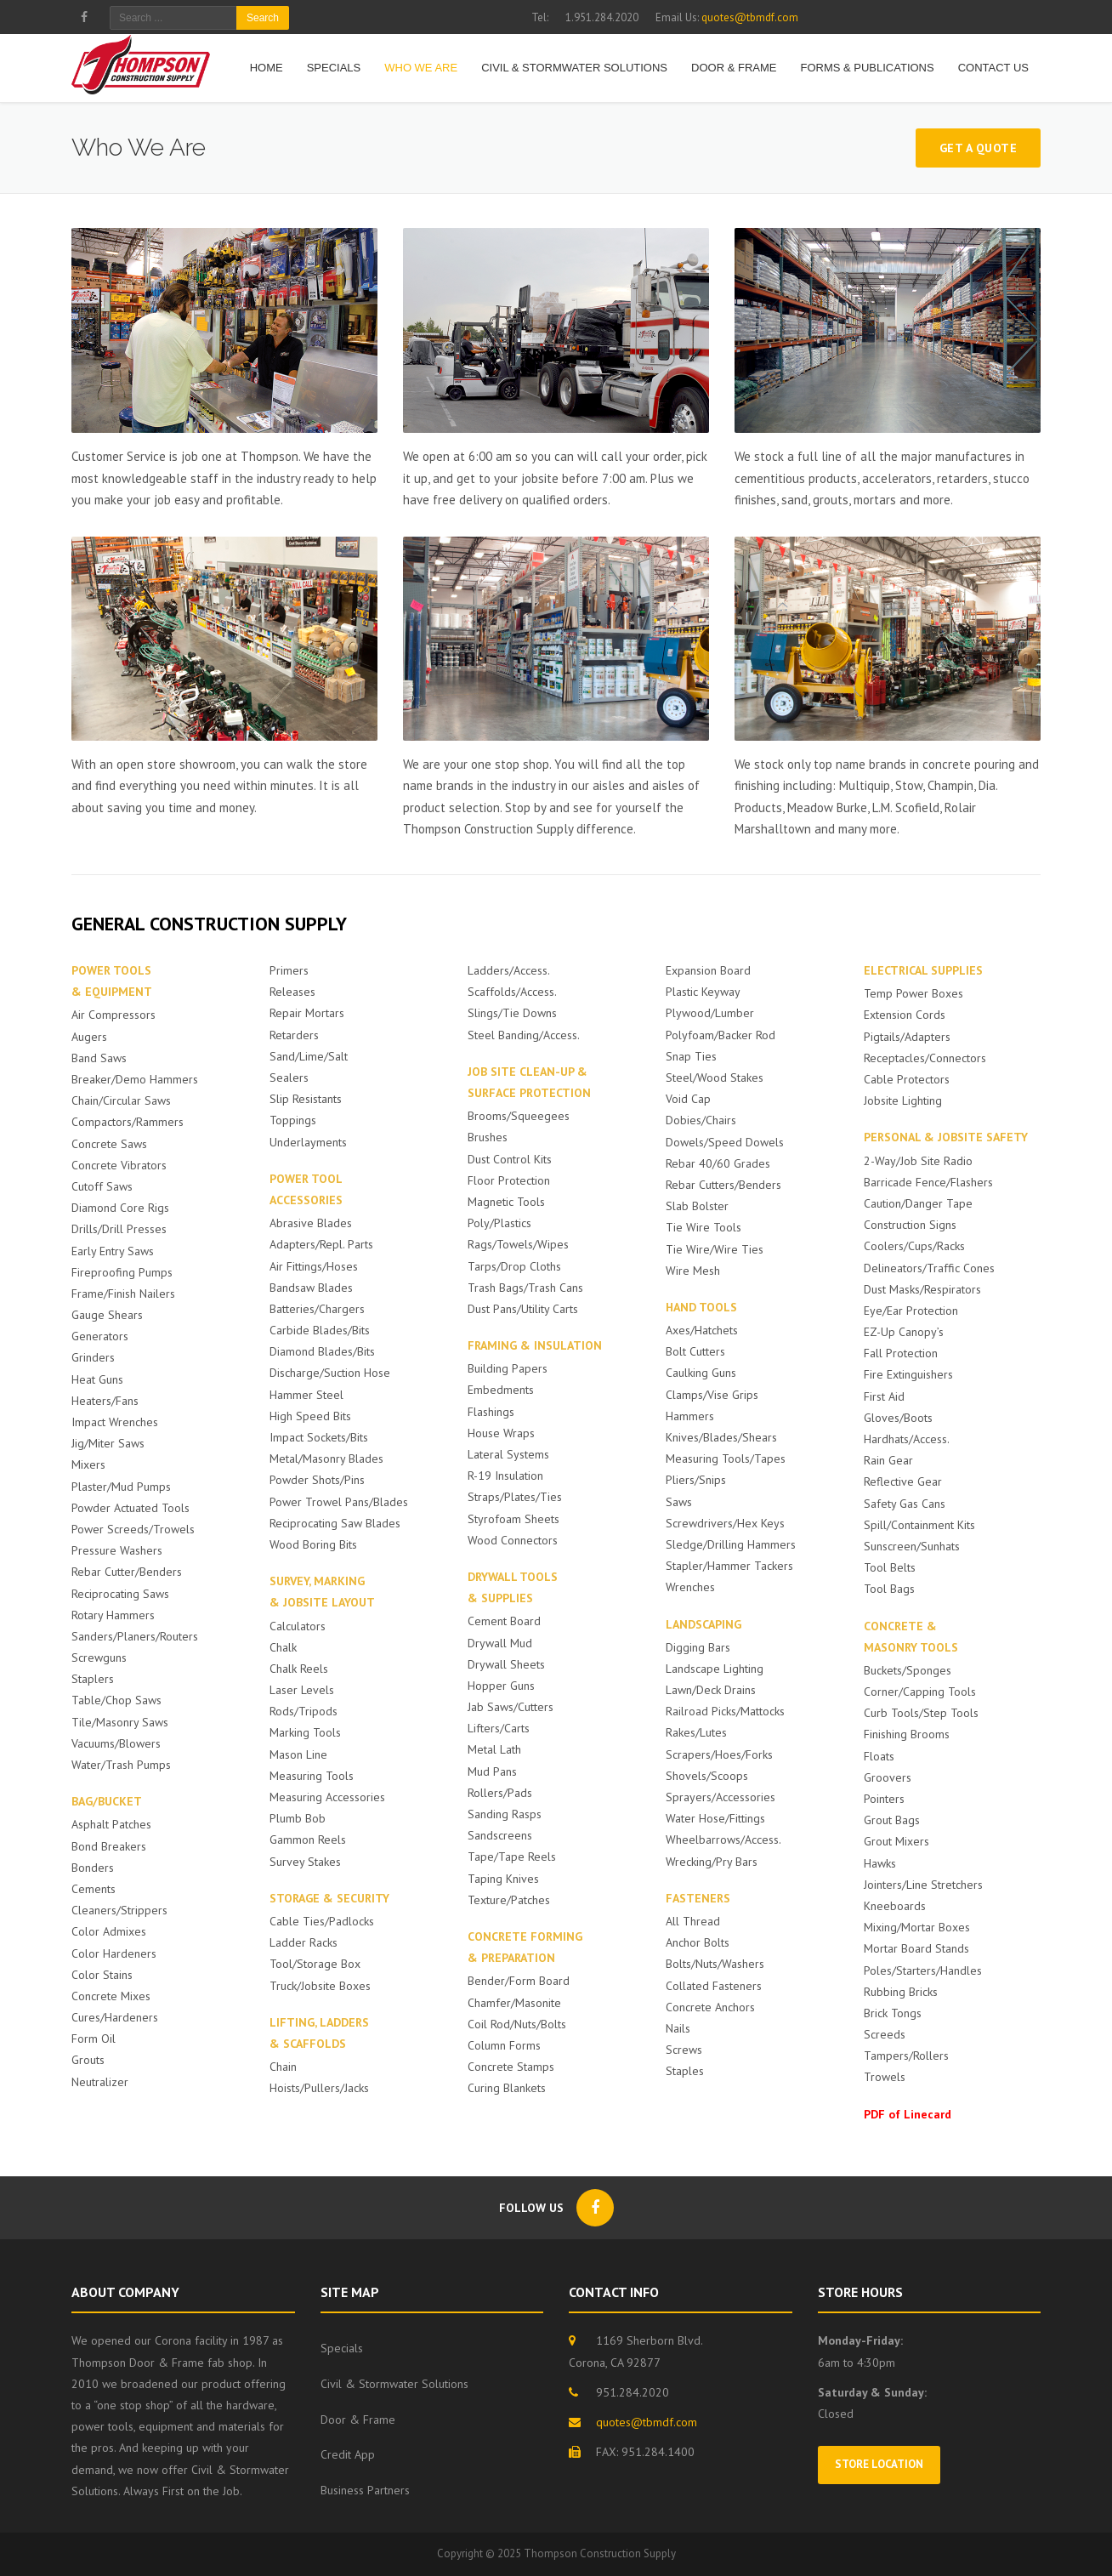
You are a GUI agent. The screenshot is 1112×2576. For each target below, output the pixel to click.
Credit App (348, 2454)
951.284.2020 (632, 2392)
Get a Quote (978, 148)
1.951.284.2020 (601, 17)
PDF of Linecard (907, 2114)
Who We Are (420, 67)
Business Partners (365, 2490)
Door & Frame (733, 67)
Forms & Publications (866, 67)
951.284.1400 (658, 2451)
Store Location (879, 2464)
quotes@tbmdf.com (749, 17)
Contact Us (993, 67)
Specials (334, 67)
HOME (266, 67)
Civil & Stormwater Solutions (574, 67)
